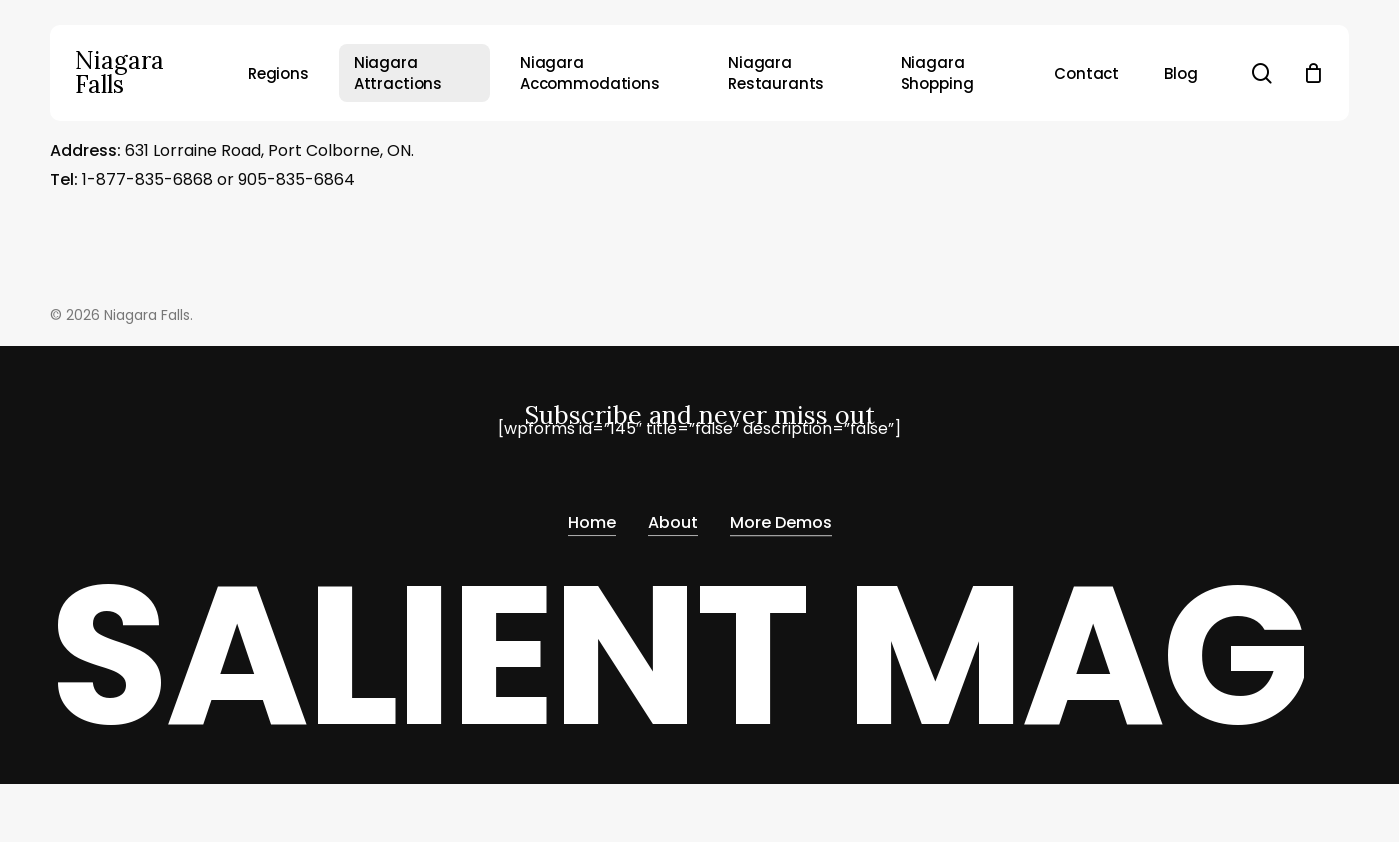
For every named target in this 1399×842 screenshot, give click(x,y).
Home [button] (592, 516)
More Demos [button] (781, 516)
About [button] (673, 516)
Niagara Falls (119, 73)
